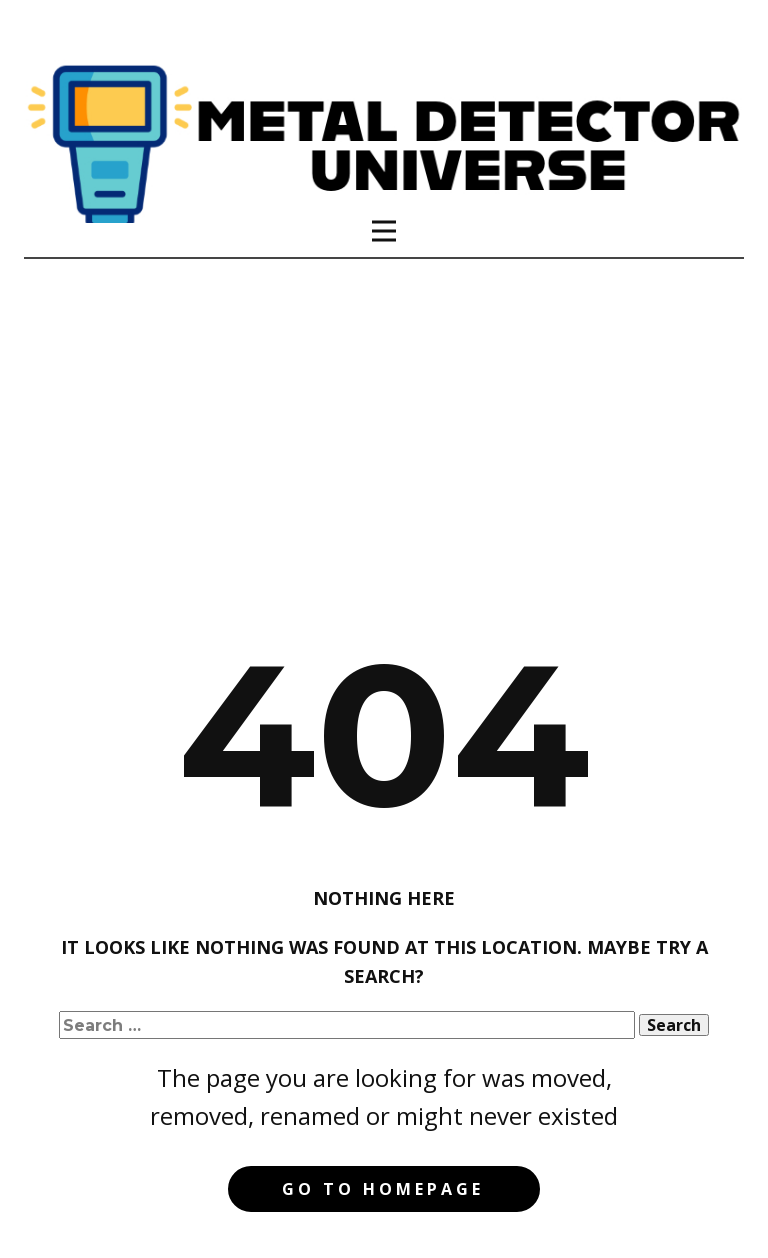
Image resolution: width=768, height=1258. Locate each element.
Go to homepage (383, 1189)
